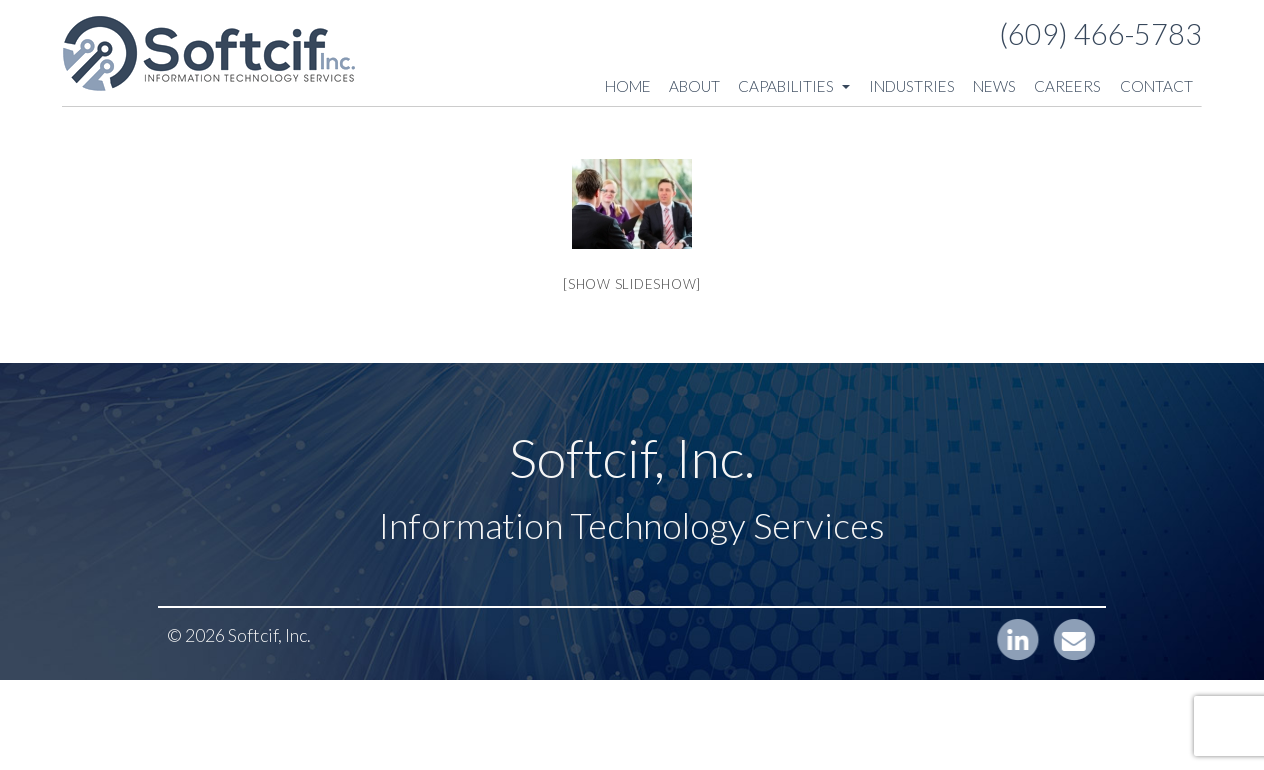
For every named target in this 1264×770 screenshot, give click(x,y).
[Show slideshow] (632, 284)
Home (628, 86)
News (994, 86)
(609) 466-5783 (1100, 34)
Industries (912, 86)
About (694, 86)
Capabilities (794, 86)
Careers (1067, 86)
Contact (1156, 86)
